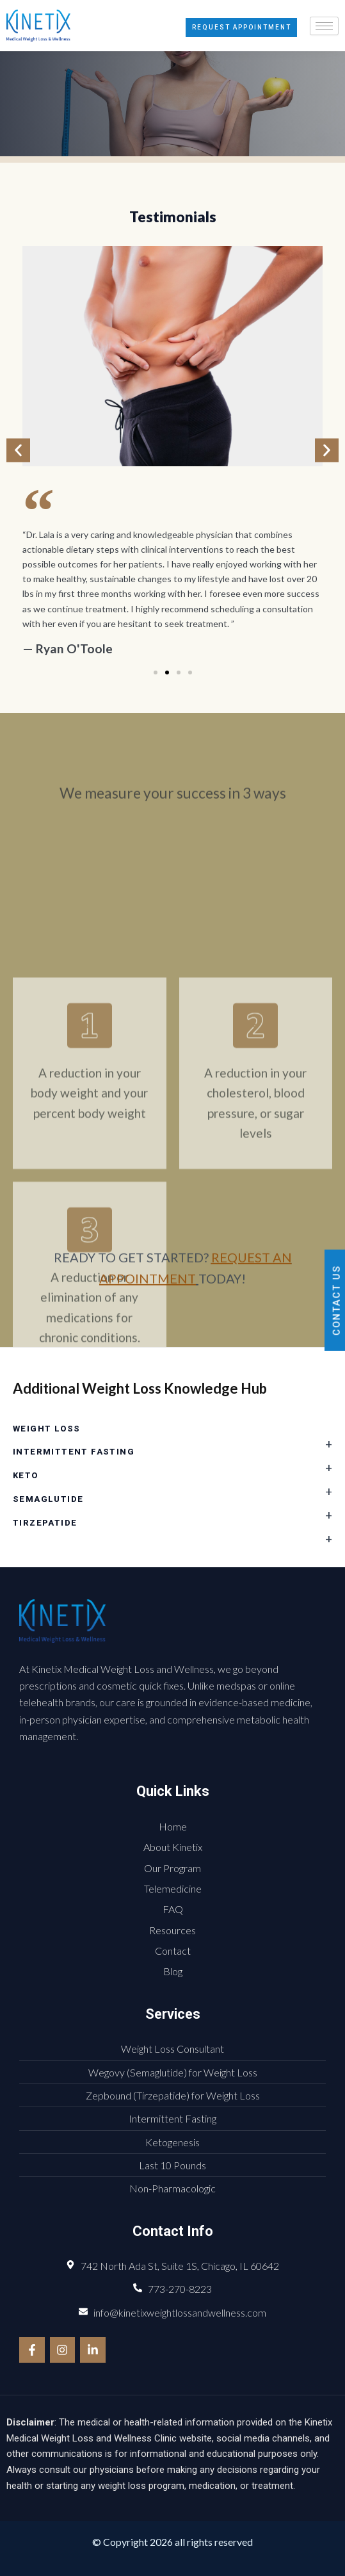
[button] (18, 450)
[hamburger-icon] (324, 26)
